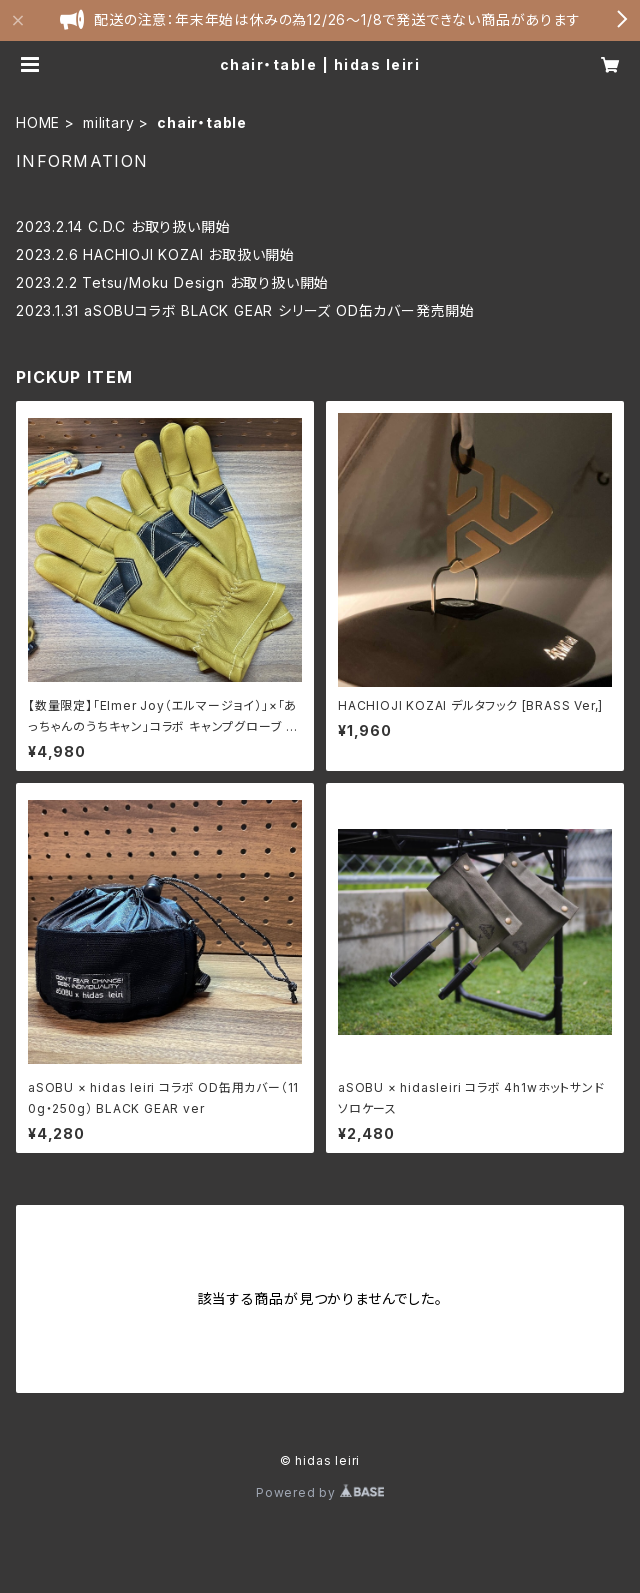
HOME (38, 122)
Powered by (320, 1492)
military (108, 122)
